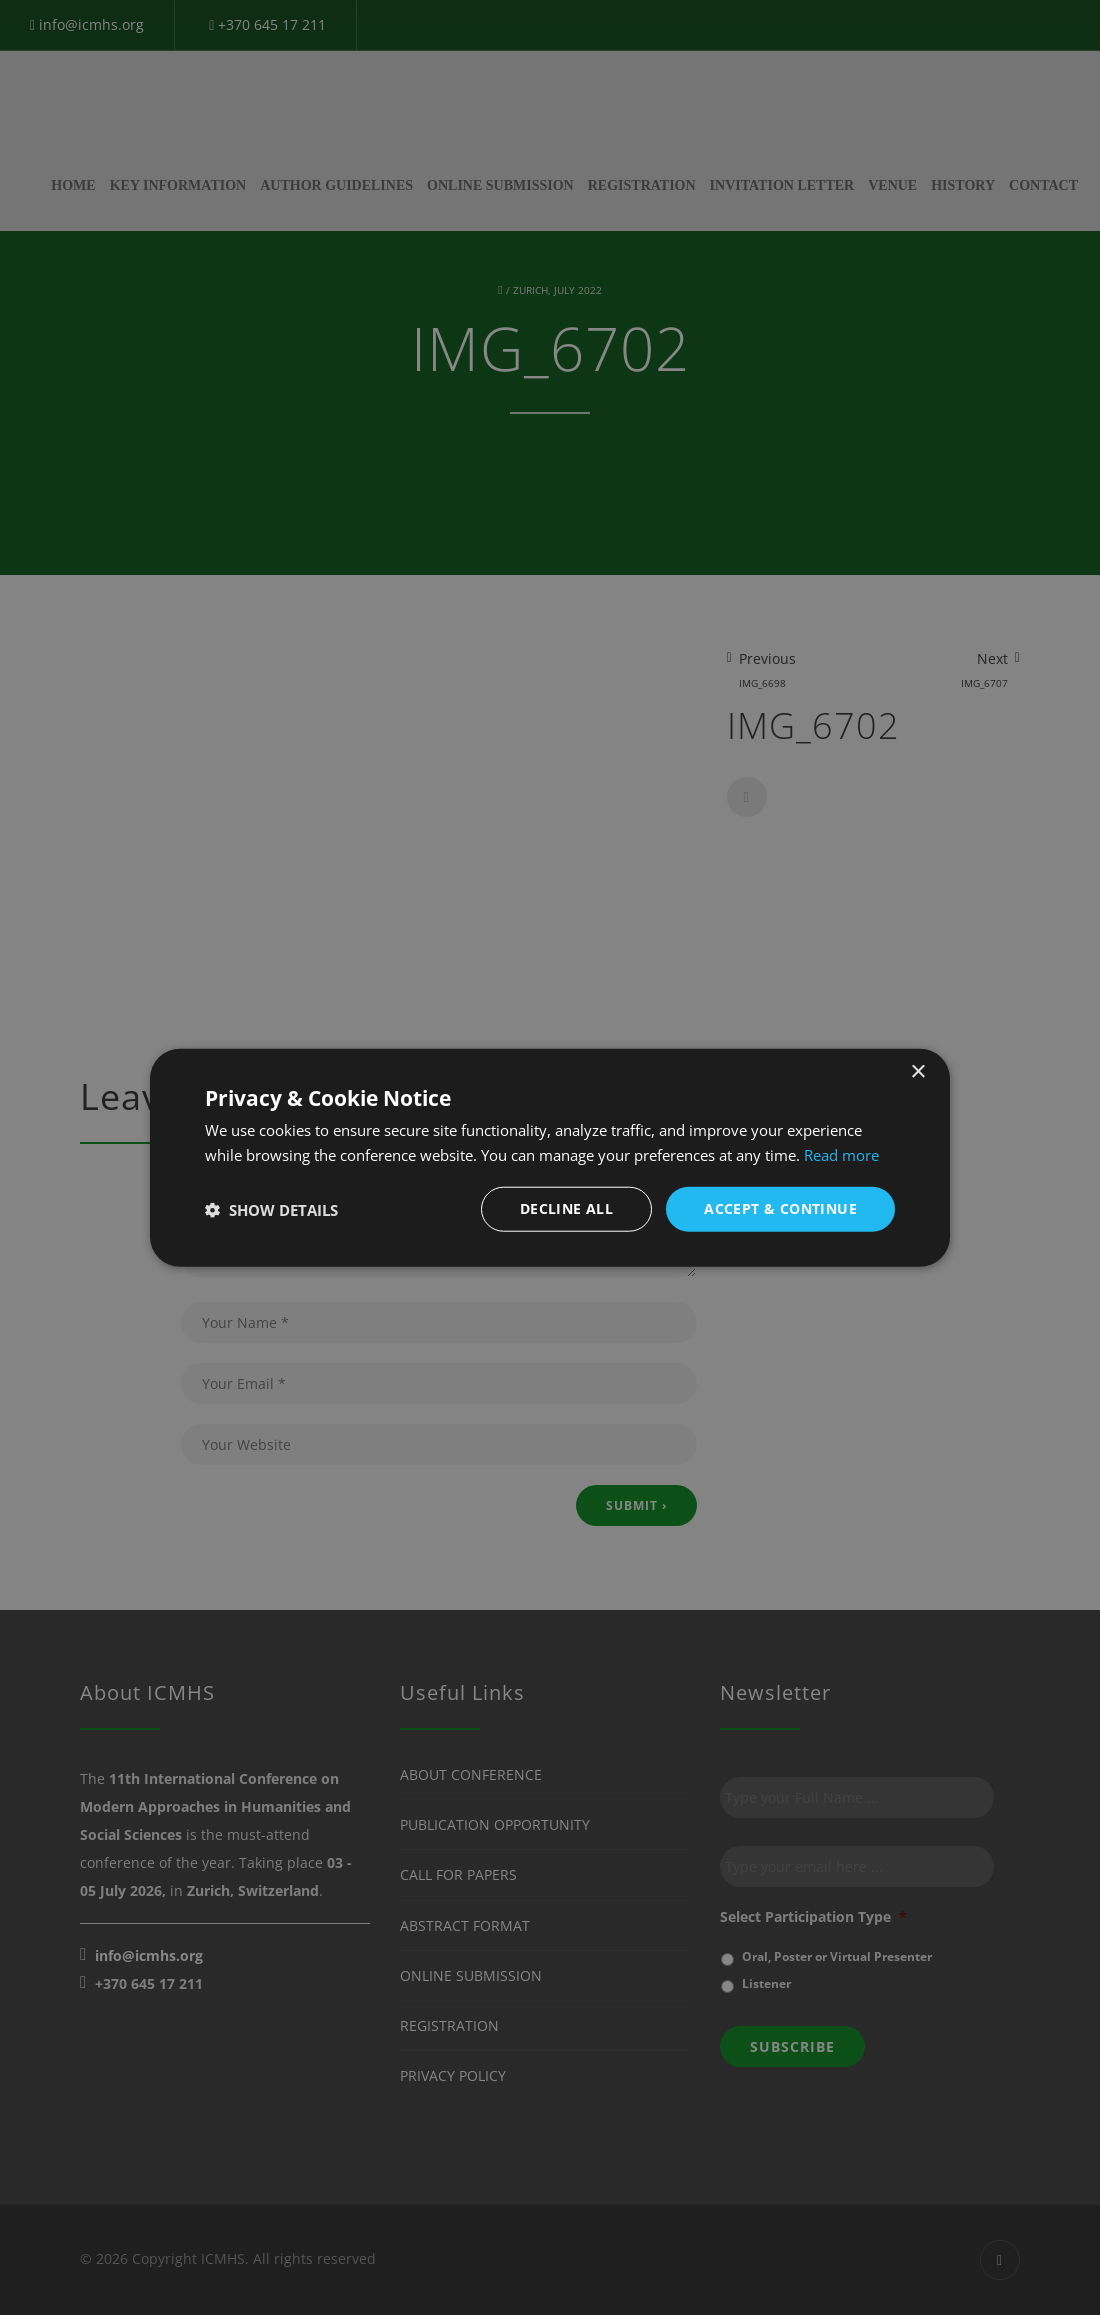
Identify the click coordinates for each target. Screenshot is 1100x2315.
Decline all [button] (566, 1208)
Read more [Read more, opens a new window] (841, 1154)
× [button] (917, 1071)
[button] (271, 1209)
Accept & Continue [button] (780, 1208)
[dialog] (550, 1157)
